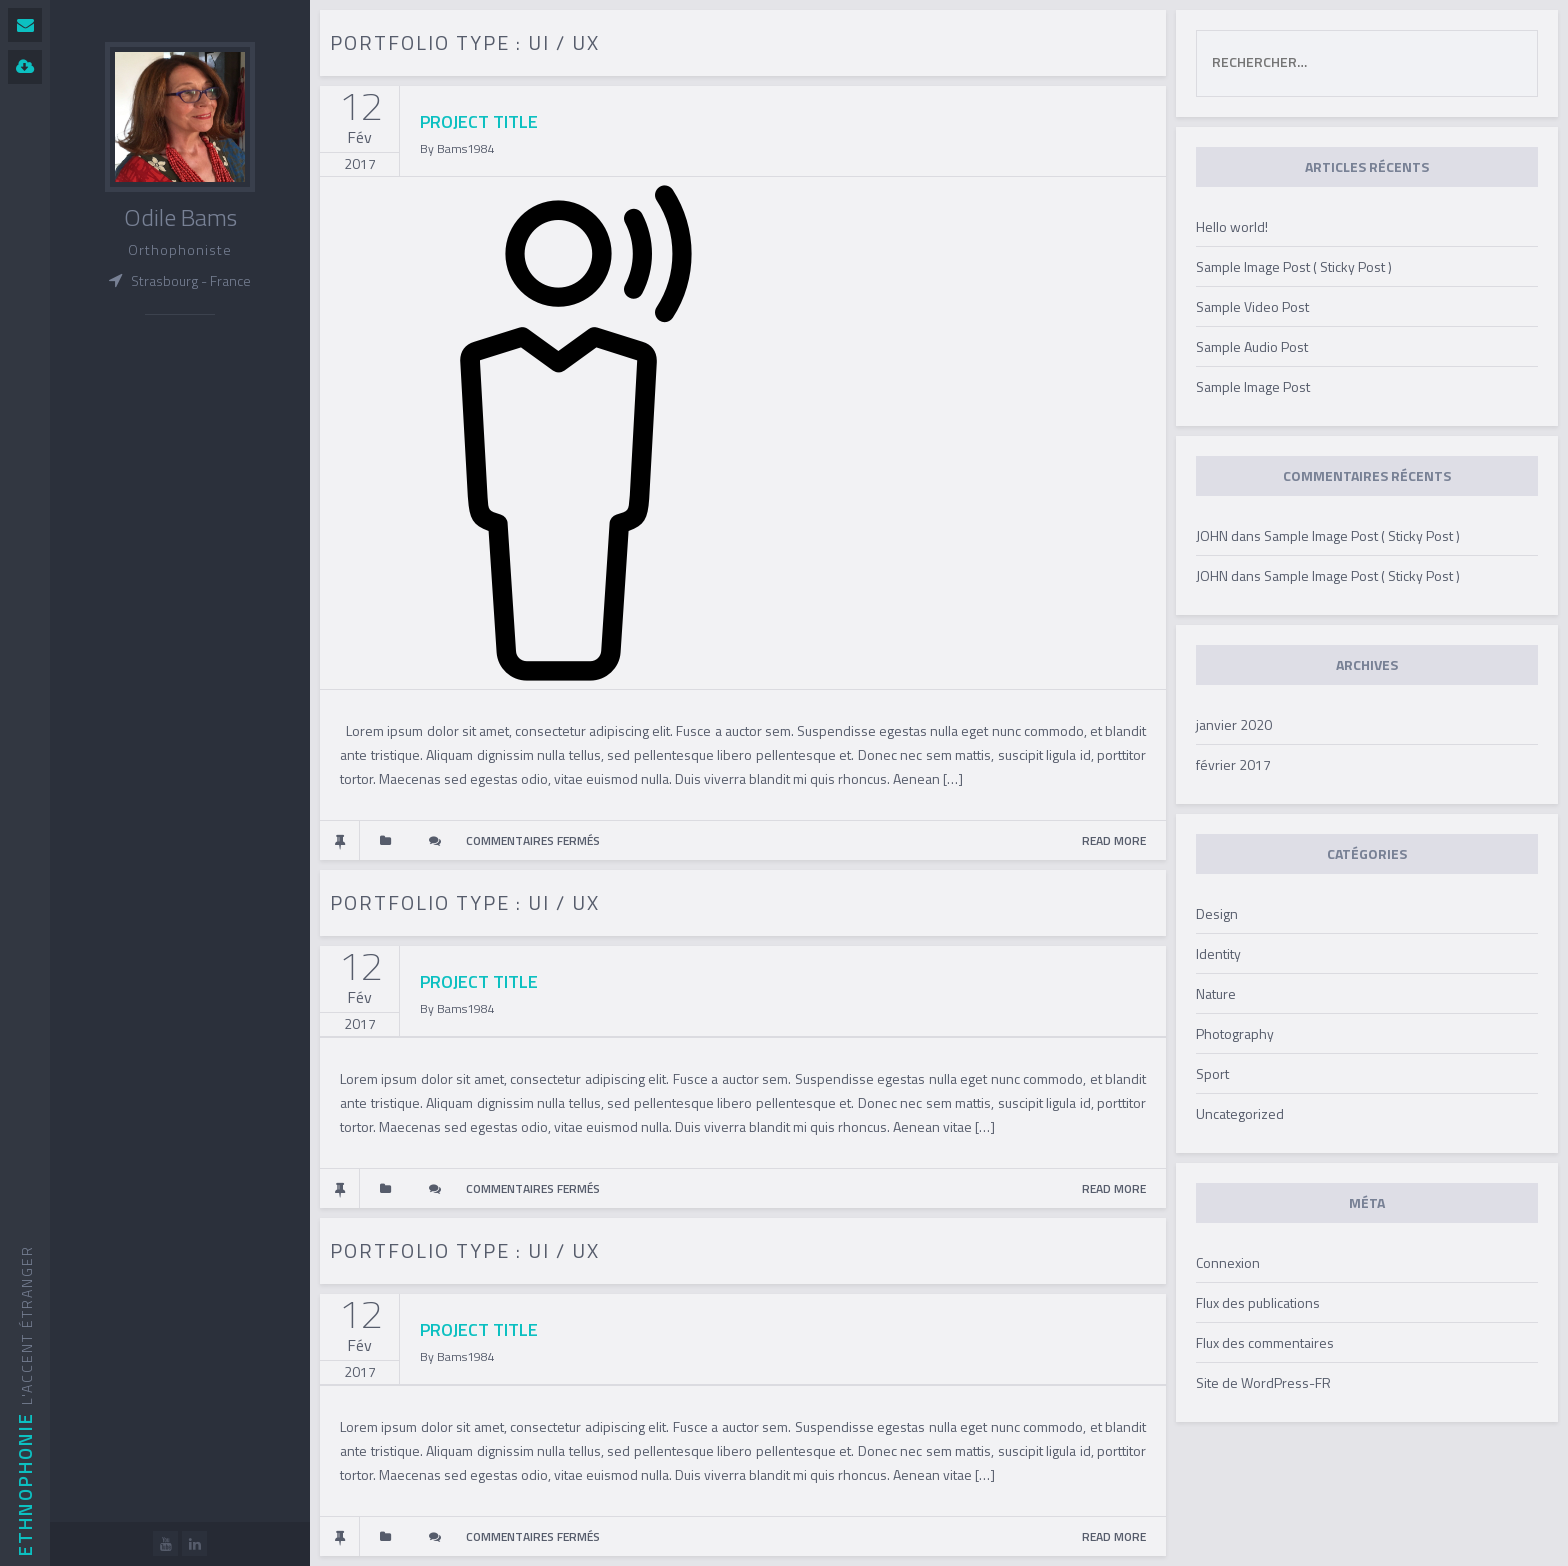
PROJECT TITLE (479, 121)
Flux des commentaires (1265, 1342)
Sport (1212, 1073)
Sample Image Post (1253, 386)
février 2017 (1233, 764)
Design (1217, 913)
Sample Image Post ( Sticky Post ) (1294, 266)
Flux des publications (1258, 1302)
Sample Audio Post (1252, 346)
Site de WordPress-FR (1263, 1382)
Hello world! (1232, 226)
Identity (1218, 953)
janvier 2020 (1234, 724)
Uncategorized (1240, 1113)
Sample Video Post (1252, 306)
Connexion (1228, 1262)
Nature (1216, 993)
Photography (1235, 1033)
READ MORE (1114, 840)
